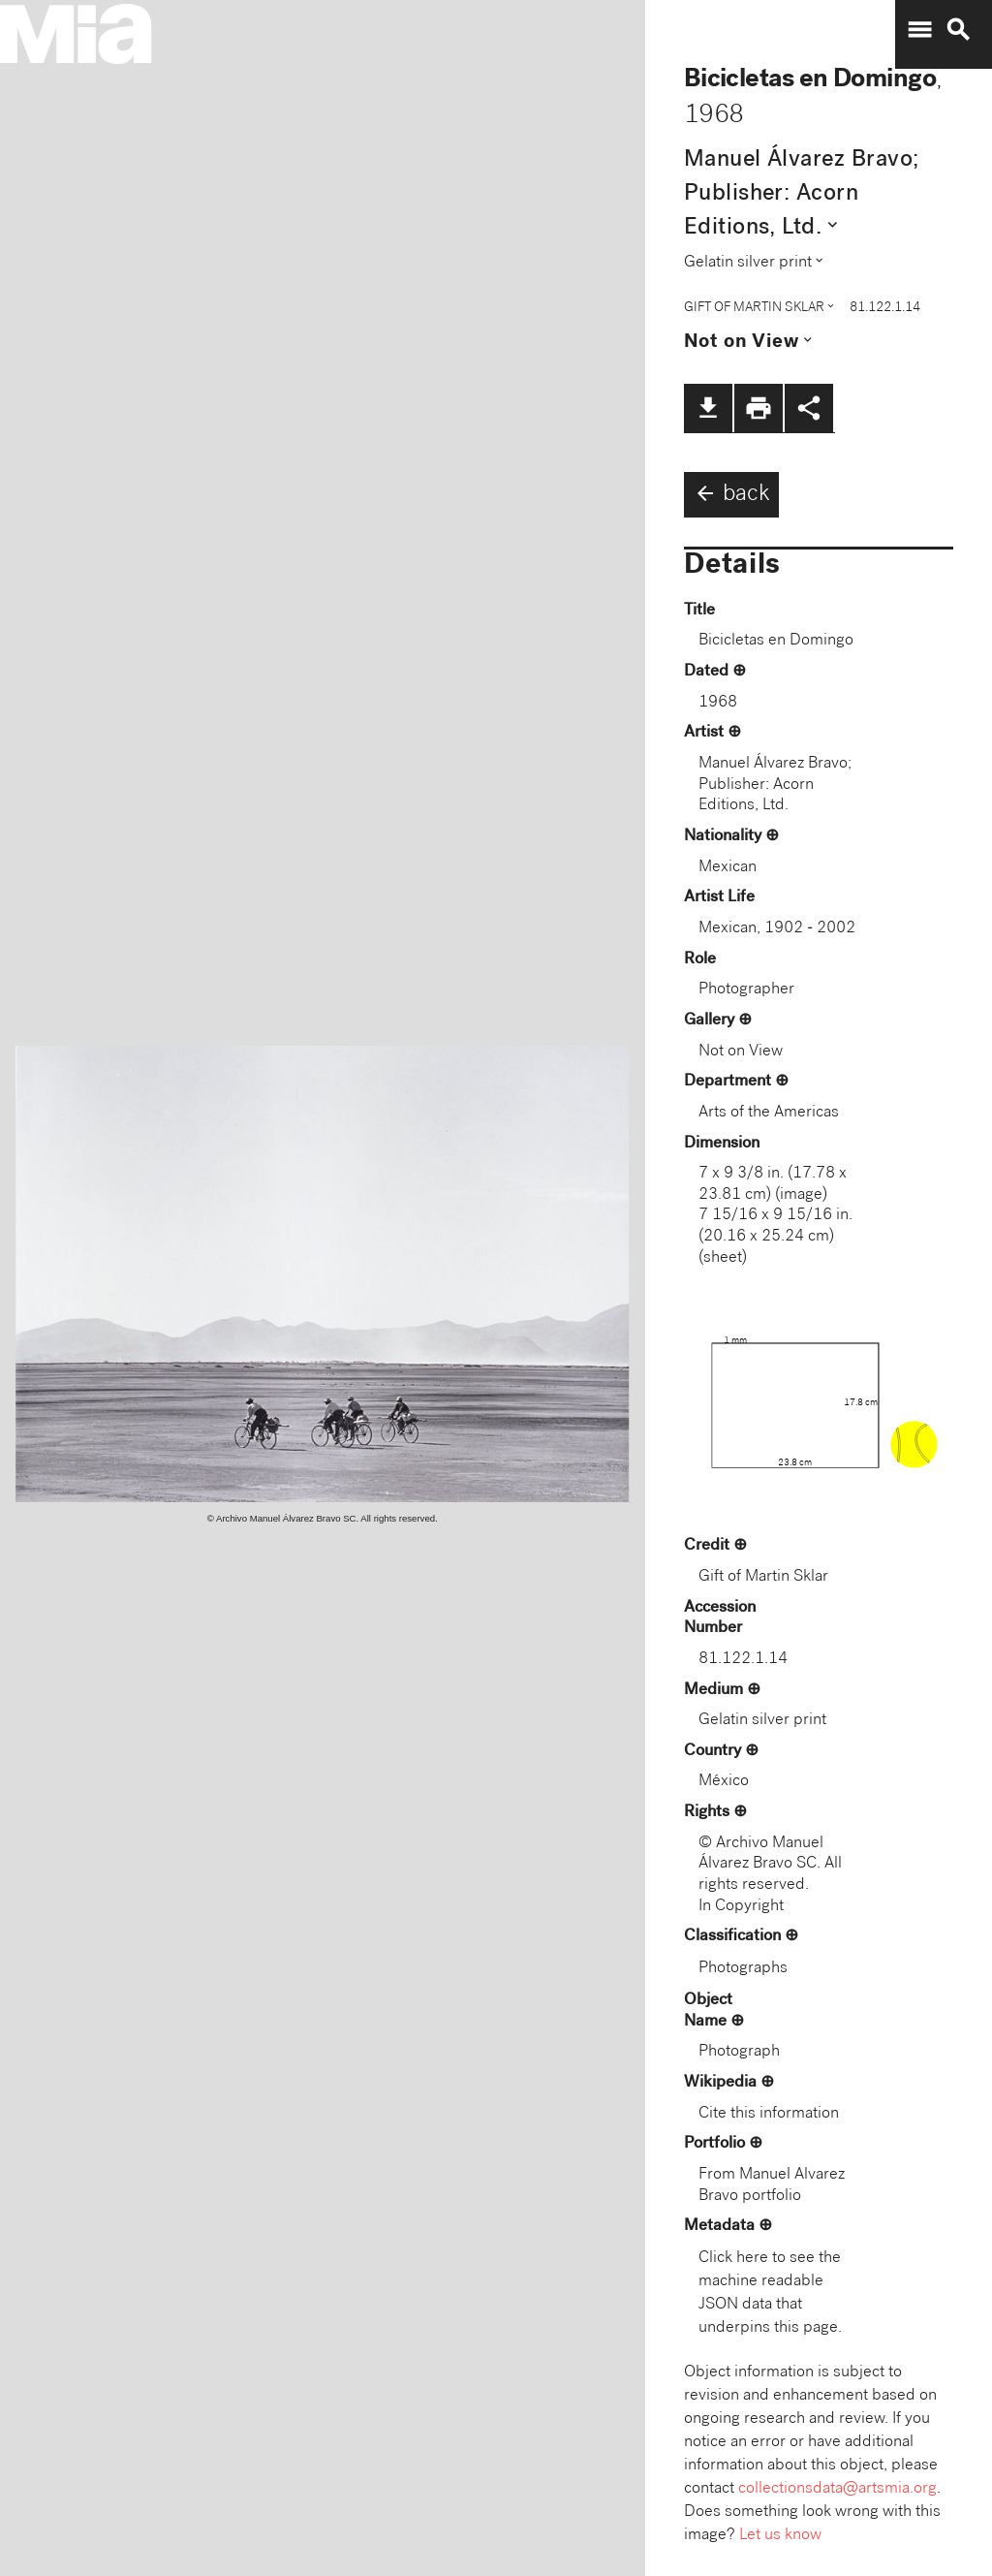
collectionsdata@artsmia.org (837, 2489)
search (958, 30)
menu (919, 30)
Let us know (780, 2536)
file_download (708, 408)
